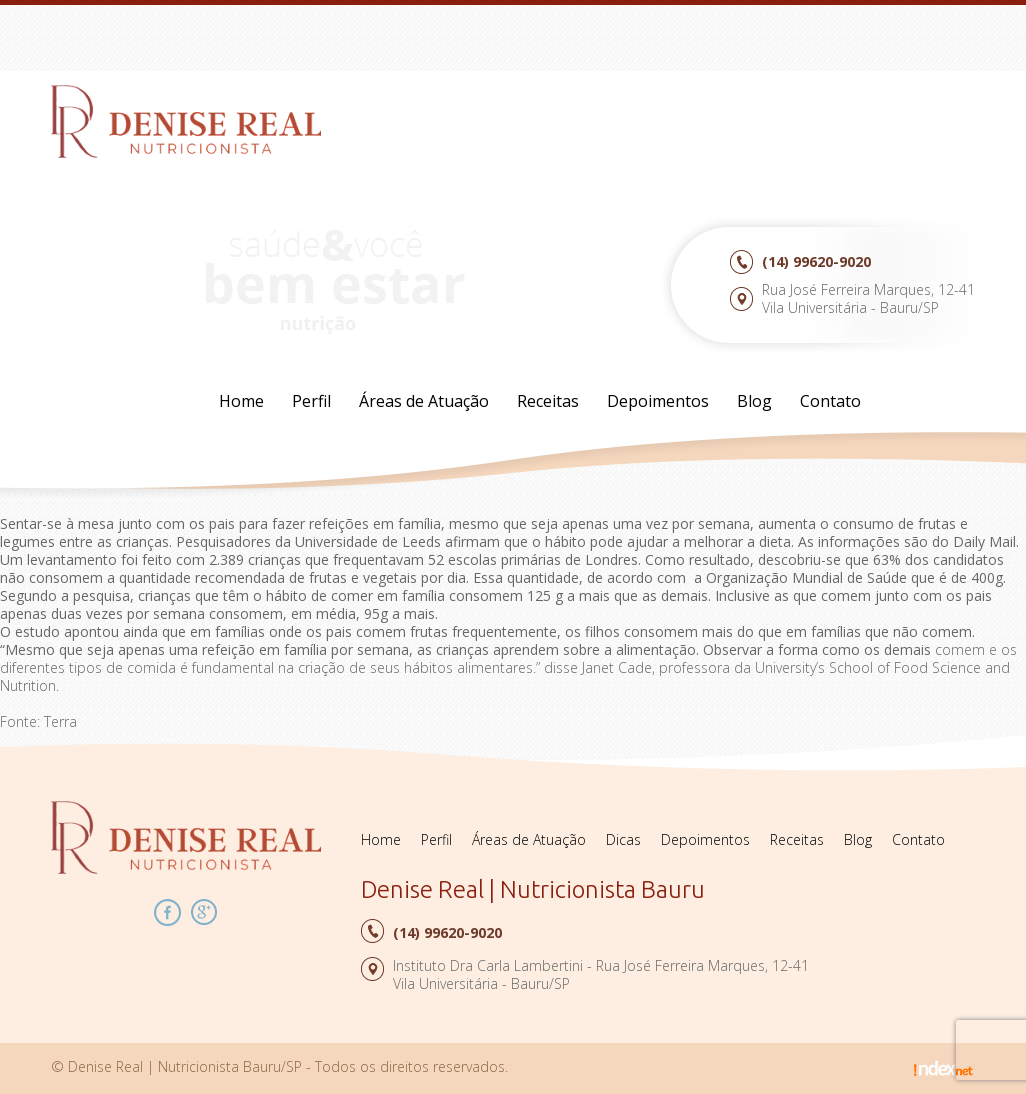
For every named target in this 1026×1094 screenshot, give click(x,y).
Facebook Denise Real (167, 912)
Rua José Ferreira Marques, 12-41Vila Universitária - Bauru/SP (868, 298)
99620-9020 (816, 261)
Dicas (623, 839)
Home (241, 401)
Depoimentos (658, 401)
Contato (830, 401)
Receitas (548, 401)
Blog (754, 401)
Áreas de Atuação (424, 401)
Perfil (311, 401)
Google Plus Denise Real (204, 912)
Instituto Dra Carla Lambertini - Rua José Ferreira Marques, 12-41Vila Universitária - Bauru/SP (601, 974)
